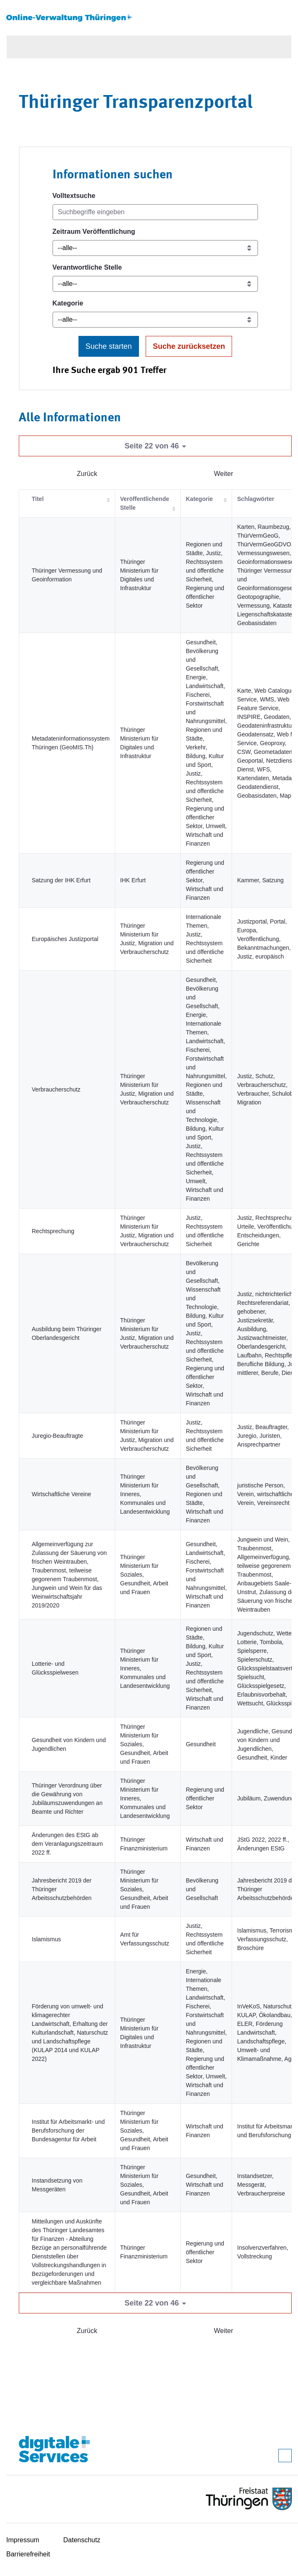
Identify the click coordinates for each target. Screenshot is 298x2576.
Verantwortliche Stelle (87, 267)
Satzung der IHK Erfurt (61, 880)
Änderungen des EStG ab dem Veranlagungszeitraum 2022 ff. (67, 1844)
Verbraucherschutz (56, 1089)
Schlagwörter (255, 499)
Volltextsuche (74, 195)
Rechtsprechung (53, 1231)
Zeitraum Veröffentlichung (94, 231)
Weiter (223, 473)
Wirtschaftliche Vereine (61, 1494)
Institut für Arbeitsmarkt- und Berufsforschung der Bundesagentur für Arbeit (68, 2130)
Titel (38, 499)
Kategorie (68, 303)
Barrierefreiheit (28, 2554)
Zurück (87, 473)
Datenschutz (82, 2539)
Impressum (22, 2539)
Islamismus (46, 1939)
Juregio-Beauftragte (57, 1435)
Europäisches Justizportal (65, 939)
